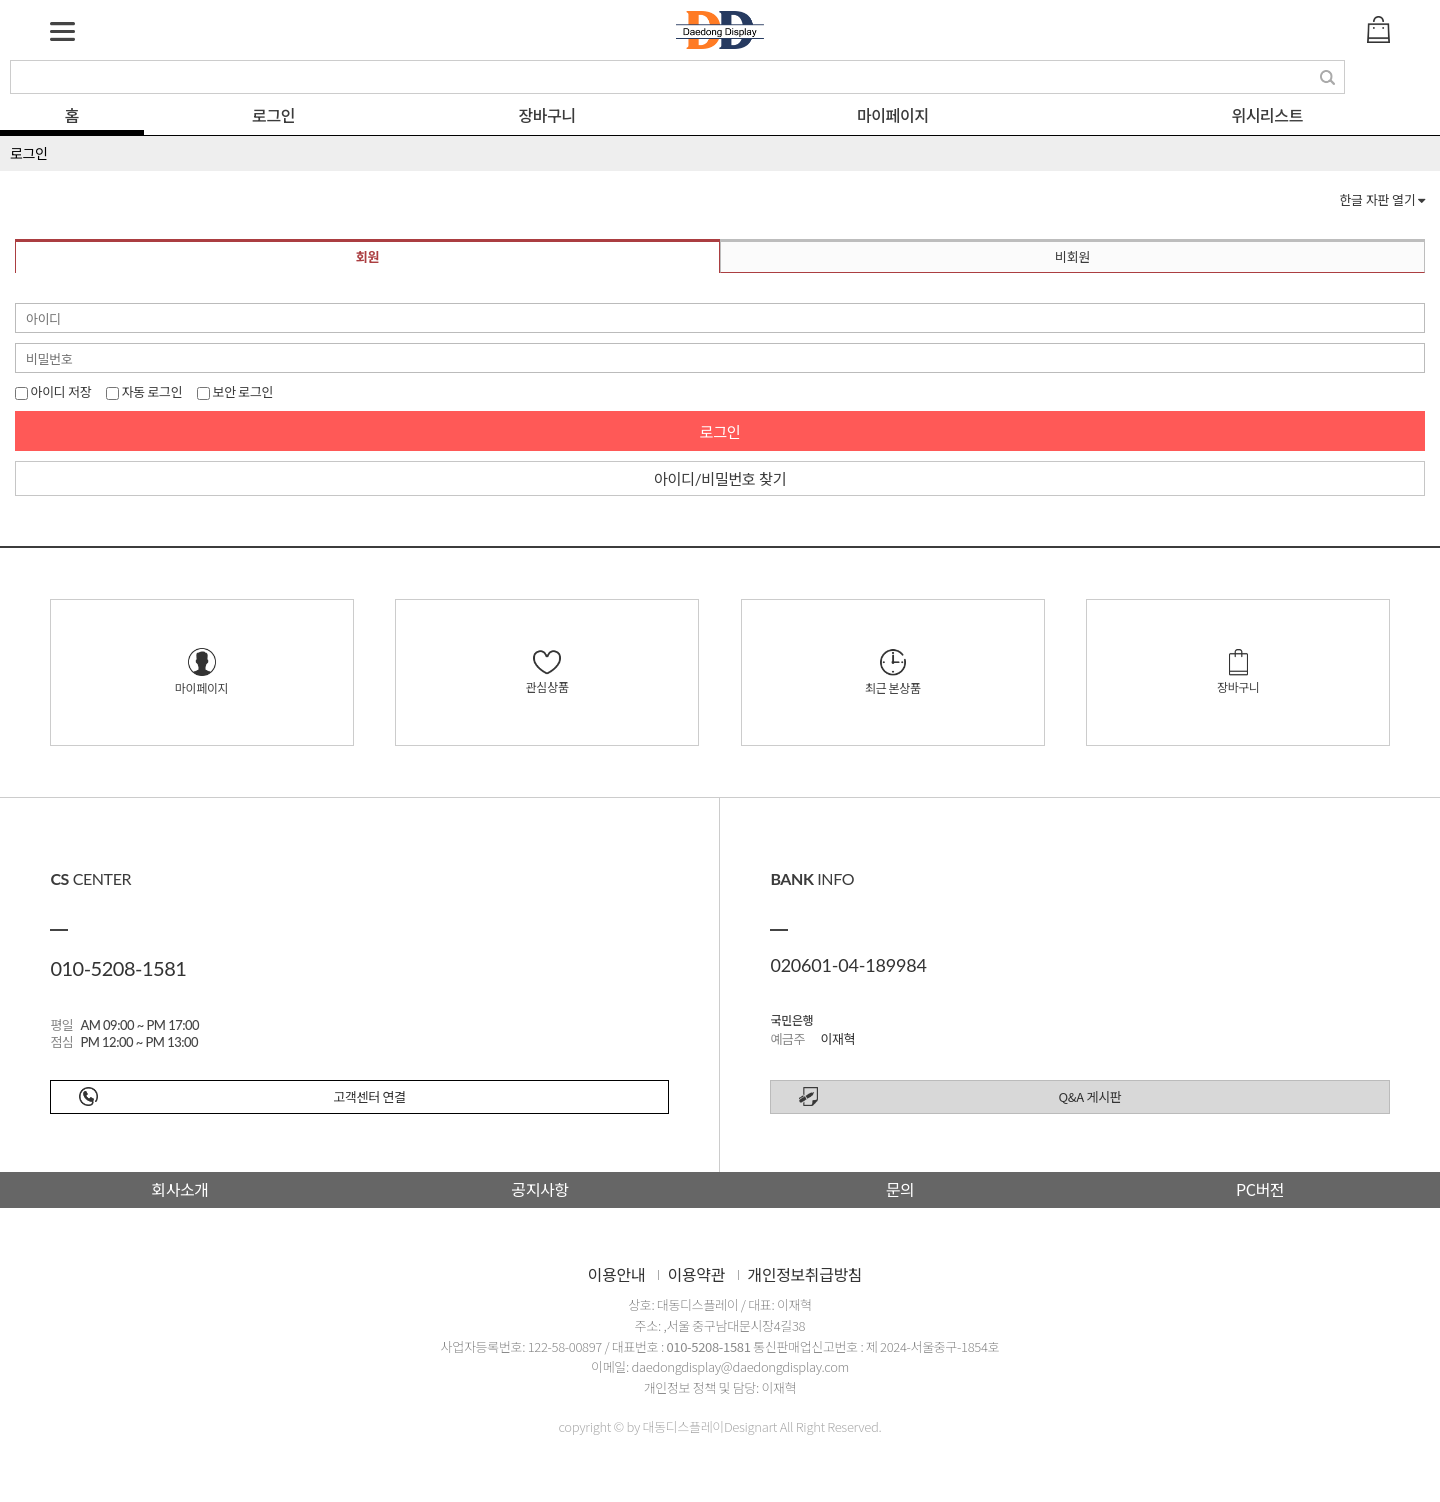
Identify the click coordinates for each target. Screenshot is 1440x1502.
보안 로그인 (235, 391)
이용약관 (696, 1274)
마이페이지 (893, 115)
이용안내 (616, 1274)
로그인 (273, 115)
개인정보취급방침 (805, 1274)
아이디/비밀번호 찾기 (720, 479)
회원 (367, 257)
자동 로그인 (144, 391)
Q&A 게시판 (1090, 1096)
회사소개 (179, 1189)
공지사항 (539, 1189)
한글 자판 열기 (1382, 200)
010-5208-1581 (708, 1346)
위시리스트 (1267, 115)
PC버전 (1260, 1189)
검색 (1328, 78)
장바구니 (547, 115)
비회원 (1072, 257)
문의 (900, 1189)
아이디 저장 (53, 391)
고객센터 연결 (369, 1096)
